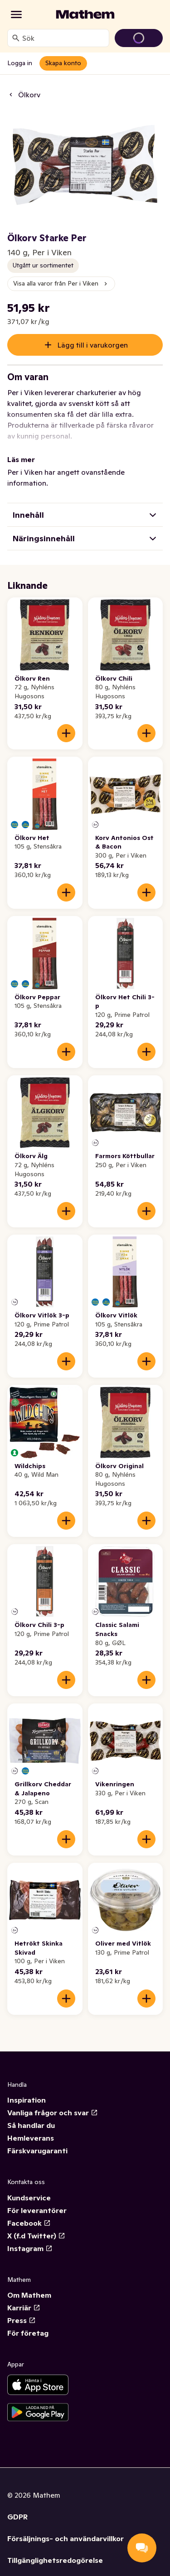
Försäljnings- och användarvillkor (65, 2527)
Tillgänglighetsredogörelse (55, 2549)
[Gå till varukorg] (139, 38)
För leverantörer (37, 2199)
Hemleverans (30, 2127)
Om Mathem (29, 2284)
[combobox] (63, 38)
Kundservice (29, 2186)
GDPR (17, 2505)
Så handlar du (31, 2114)
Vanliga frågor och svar (52, 2101)
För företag (28, 2322)
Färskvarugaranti (37, 2139)
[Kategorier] (16, 14)
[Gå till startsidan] (85, 14)
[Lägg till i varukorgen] (66, 722)
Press (21, 2309)
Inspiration (26, 2089)
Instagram (30, 2237)
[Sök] (15, 38)
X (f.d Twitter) (36, 2224)
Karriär (23, 2296)
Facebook (29, 2212)
